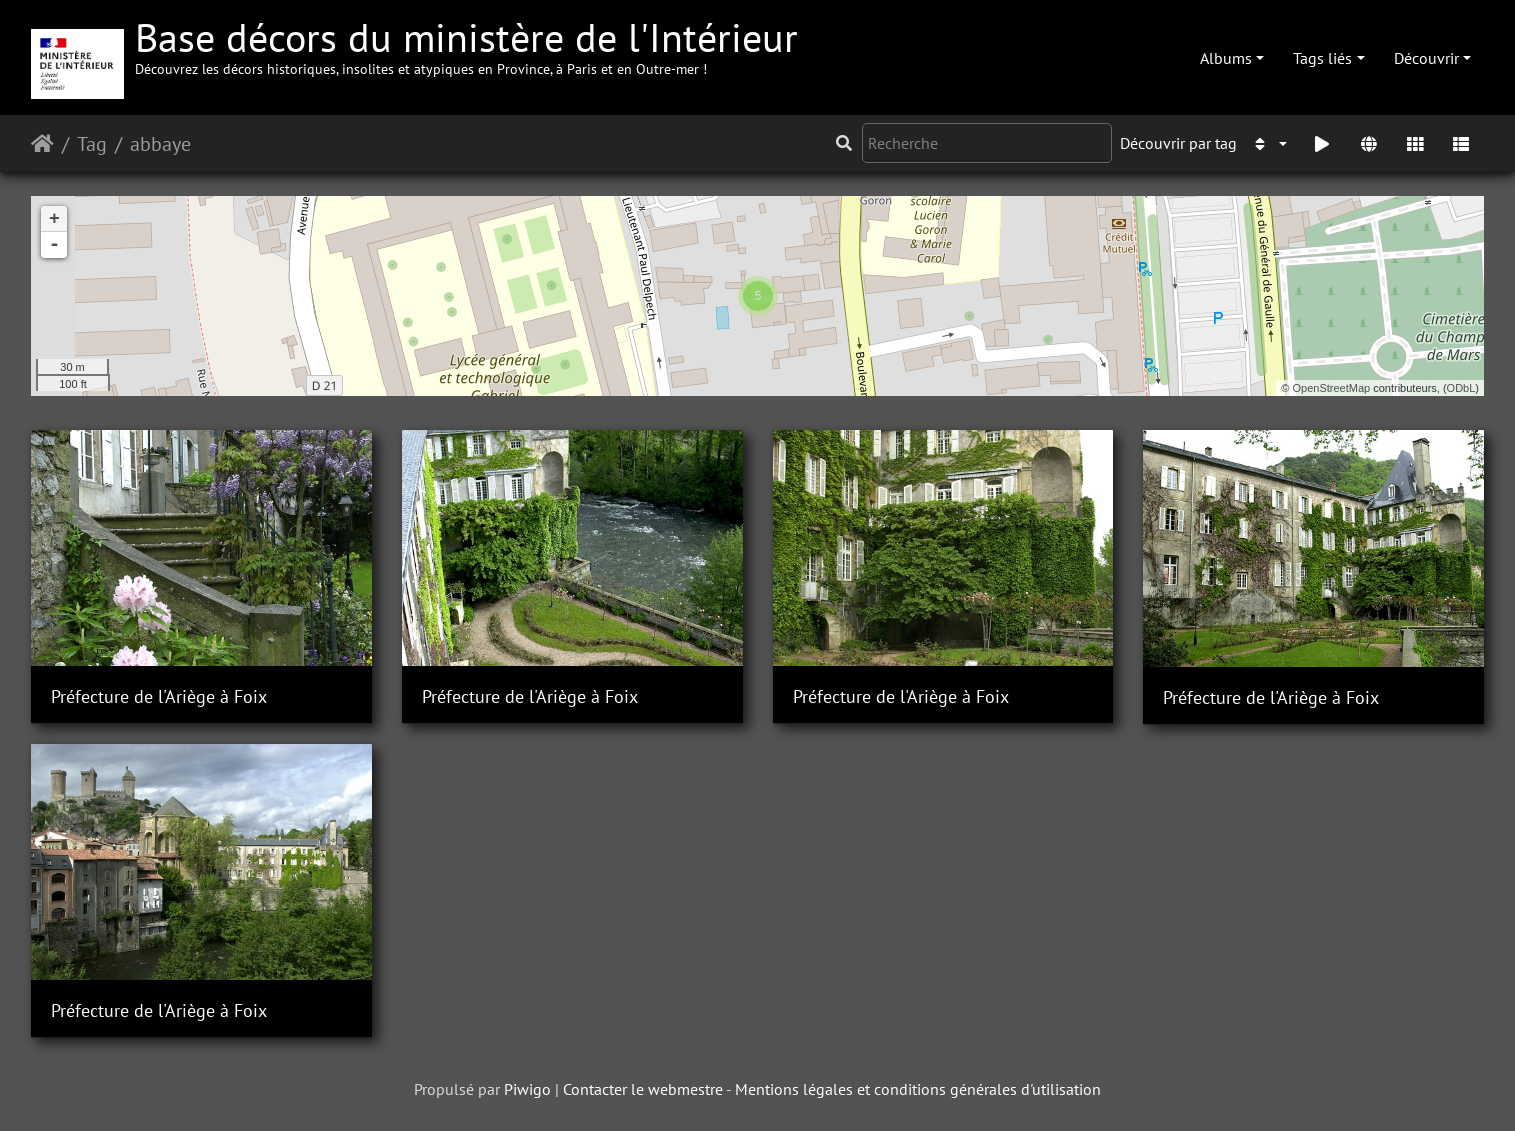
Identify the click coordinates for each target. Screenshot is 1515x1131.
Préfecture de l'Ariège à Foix (159, 696)
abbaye (160, 144)
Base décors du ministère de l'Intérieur (466, 44)
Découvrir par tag (1178, 143)
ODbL (1461, 388)
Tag (92, 144)
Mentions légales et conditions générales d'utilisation (918, 1089)
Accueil (42, 144)
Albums (1226, 58)
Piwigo (527, 1089)
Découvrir (1426, 58)
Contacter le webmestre (643, 1089)
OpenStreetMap (1332, 388)
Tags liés (1322, 58)
